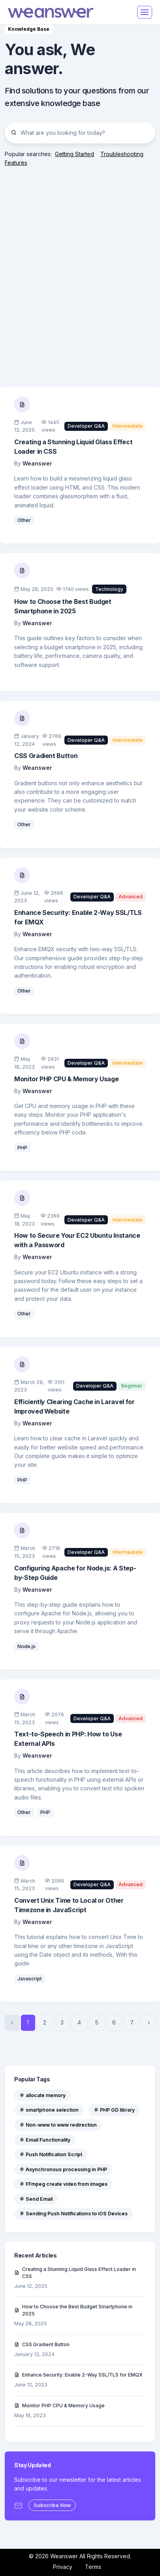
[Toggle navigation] (144, 12)
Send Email (36, 2199)
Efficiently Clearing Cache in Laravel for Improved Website (74, 1406)
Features (16, 162)
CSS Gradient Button (45, 756)
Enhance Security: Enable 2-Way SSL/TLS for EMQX (78, 917)
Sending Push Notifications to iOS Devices (73, 2214)
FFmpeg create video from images (63, 2184)
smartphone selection (49, 2110)
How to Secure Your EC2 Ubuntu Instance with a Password (77, 1240)
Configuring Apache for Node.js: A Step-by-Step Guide (75, 1572)
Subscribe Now (52, 2505)
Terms (93, 2566)
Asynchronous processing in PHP (63, 2169)
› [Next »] (149, 2022)
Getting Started (74, 154)
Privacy (62, 2566)
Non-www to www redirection (58, 2125)
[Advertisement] (80, 269)
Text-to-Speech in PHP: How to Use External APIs (68, 1738)
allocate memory (42, 2095)
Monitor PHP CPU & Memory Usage (66, 1079)
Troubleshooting (121, 154)
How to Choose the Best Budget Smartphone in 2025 (62, 606)
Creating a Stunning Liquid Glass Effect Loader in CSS (73, 446)
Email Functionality (44, 2140)
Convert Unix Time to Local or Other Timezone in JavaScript (69, 1905)
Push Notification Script (50, 2154)
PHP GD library (114, 2110)
